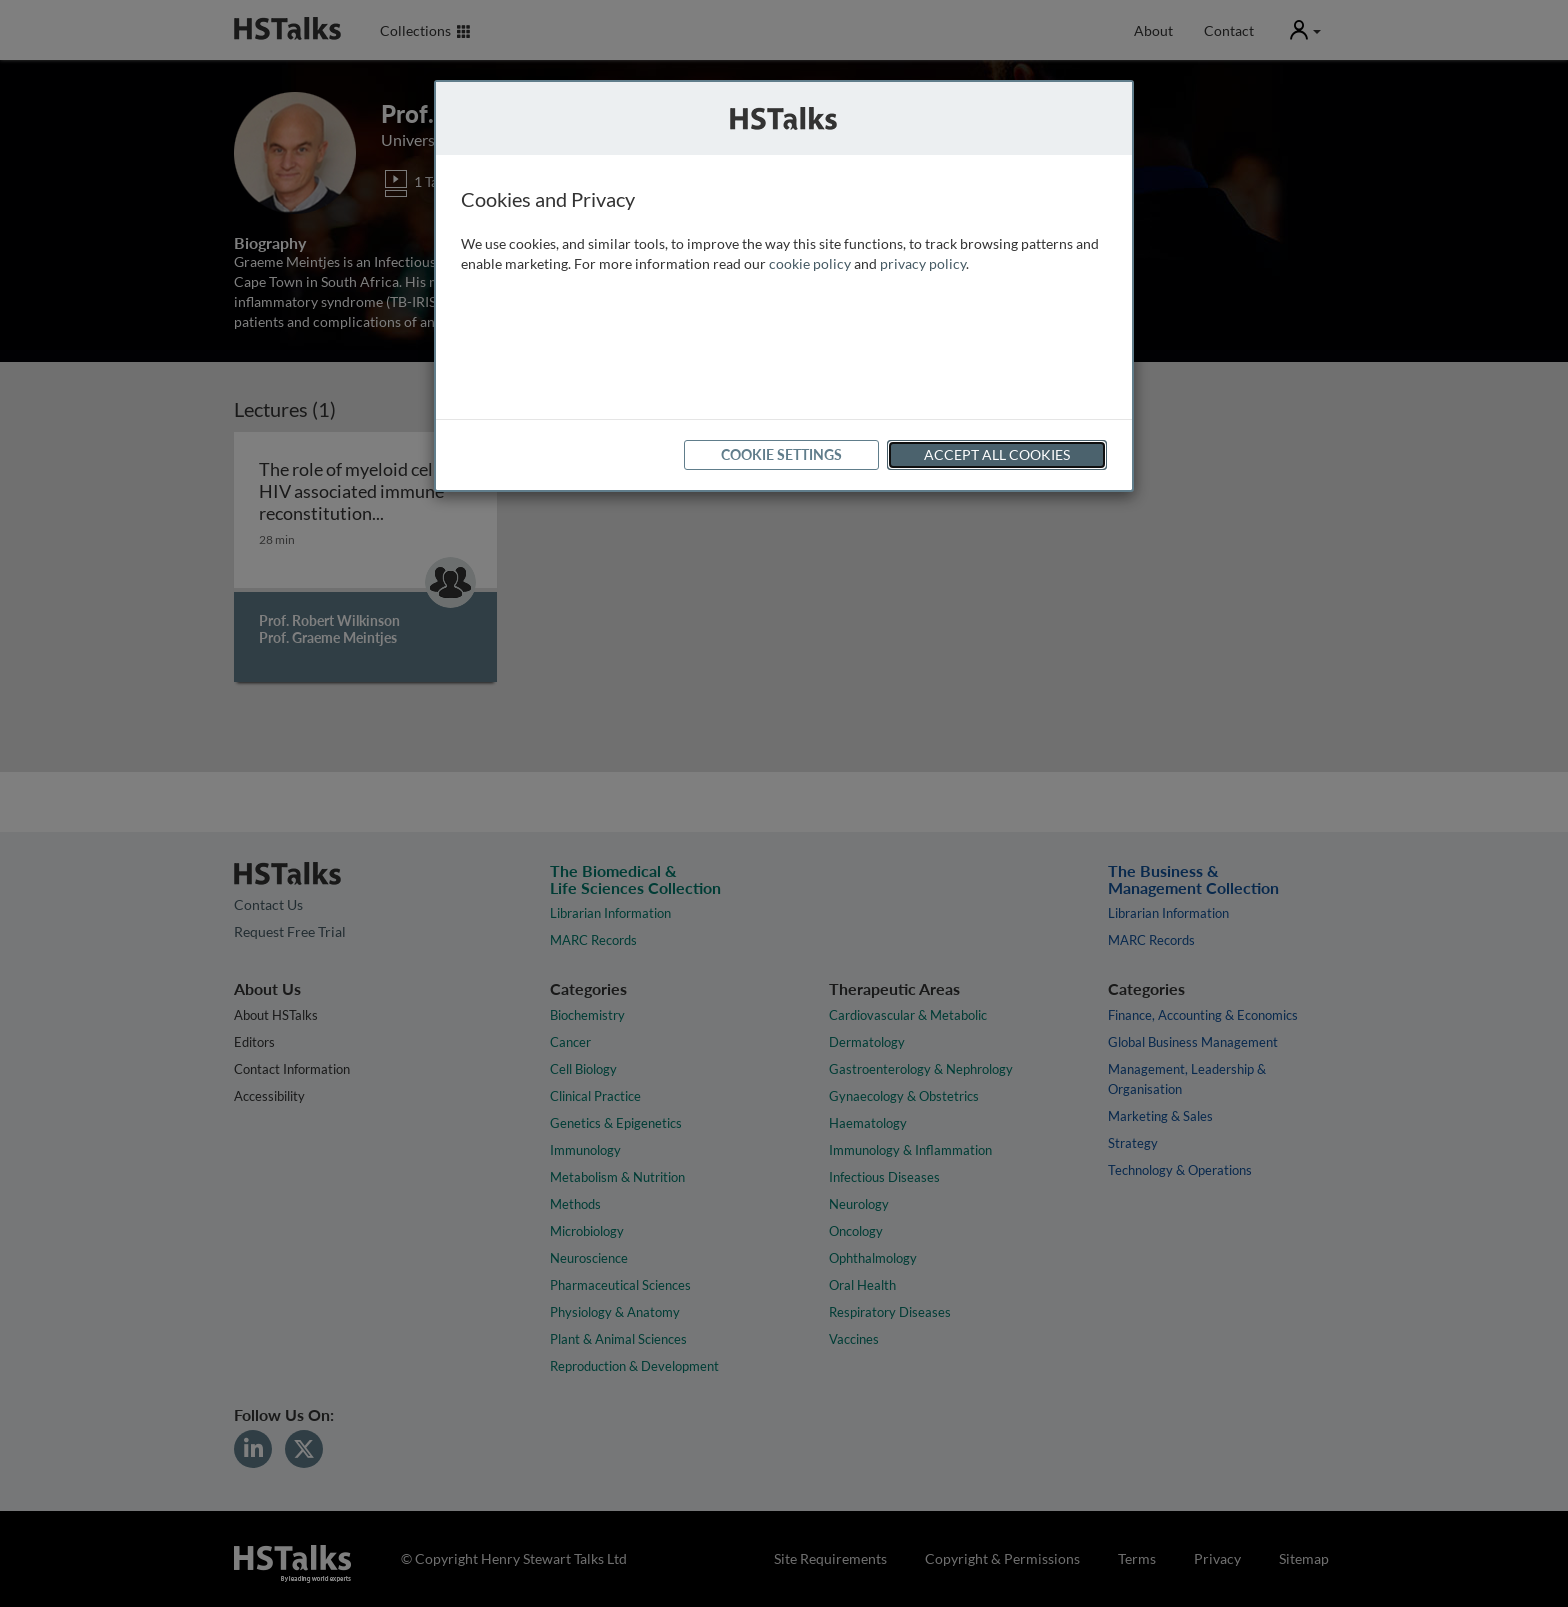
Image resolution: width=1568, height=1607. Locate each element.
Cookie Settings (781, 454)
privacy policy (923, 263)
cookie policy (810, 263)
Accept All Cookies (997, 454)
